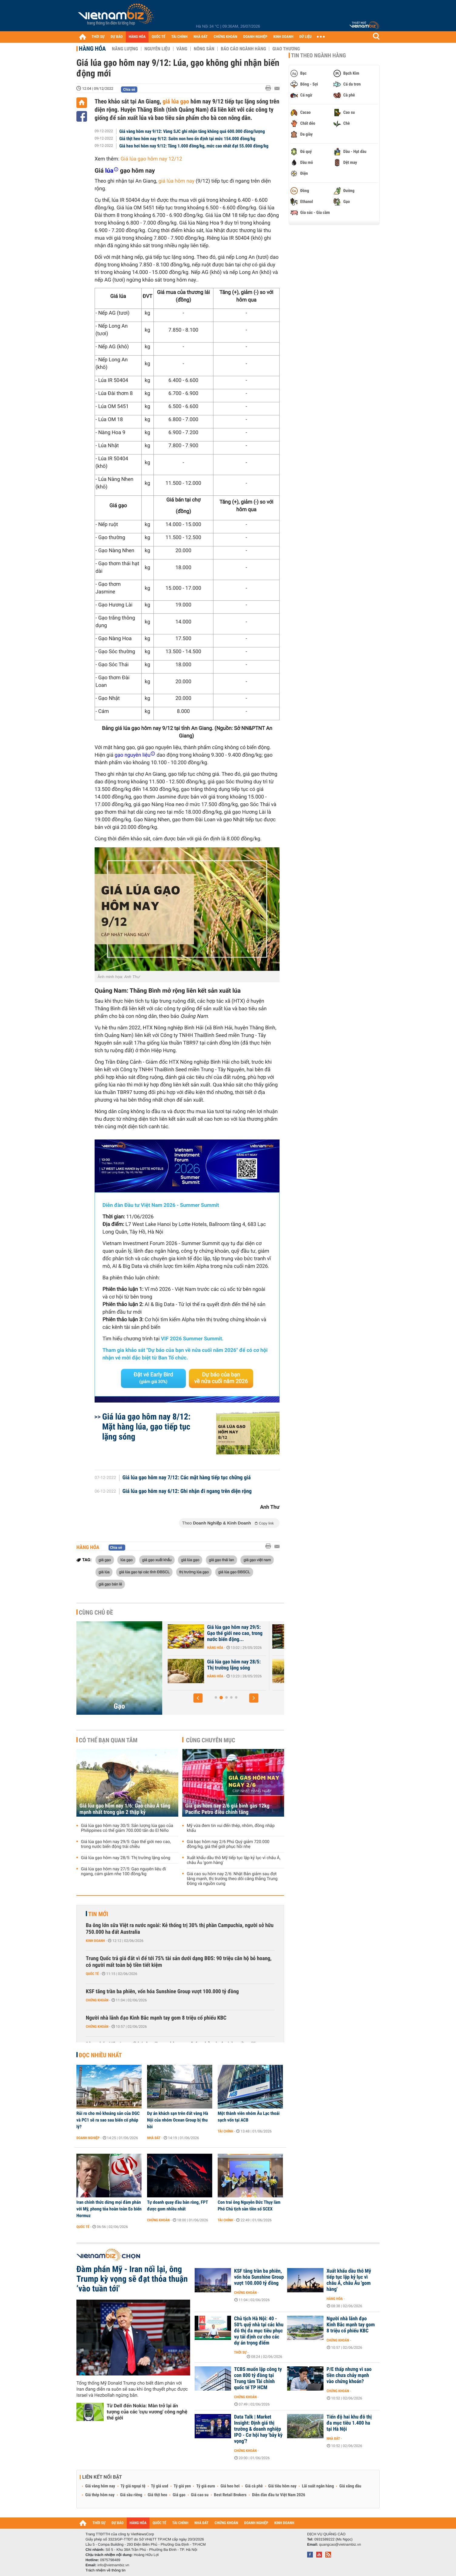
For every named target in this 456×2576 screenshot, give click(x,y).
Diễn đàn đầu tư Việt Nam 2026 (278, 2495)
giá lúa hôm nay (176, 181)
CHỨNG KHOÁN (225, 37)
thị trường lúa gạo (194, 1572)
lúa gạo (126, 1559)
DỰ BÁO (117, 37)
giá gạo (105, 1559)
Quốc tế (92, 1974)
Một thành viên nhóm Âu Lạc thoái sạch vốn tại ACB (249, 2117)
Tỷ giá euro (205, 2486)
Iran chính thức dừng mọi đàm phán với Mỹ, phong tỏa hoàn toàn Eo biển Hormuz (109, 2209)
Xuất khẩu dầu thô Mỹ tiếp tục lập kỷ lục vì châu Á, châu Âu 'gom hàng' (233, 1860)
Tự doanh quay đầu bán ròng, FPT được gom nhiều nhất (177, 2206)
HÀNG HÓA (137, 37)
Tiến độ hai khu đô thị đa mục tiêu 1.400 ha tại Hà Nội (349, 2423)
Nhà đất (154, 2138)
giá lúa (104, 1572)
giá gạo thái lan (221, 1559)
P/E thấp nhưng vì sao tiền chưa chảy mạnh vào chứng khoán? (349, 2375)
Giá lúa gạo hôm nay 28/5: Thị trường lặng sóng (125, 1857)
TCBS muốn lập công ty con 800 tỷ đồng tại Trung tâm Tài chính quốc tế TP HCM (258, 2378)
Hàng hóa (92, 48)
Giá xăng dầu (350, 2486)
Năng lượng (125, 49)
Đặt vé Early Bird (153, 1378)
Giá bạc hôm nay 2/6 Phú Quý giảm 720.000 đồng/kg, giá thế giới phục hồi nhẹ (228, 1844)
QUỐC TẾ (158, 37)
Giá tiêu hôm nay (282, 2486)
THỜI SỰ (98, 37)
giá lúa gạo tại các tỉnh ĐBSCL (144, 1572)
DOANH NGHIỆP (255, 37)
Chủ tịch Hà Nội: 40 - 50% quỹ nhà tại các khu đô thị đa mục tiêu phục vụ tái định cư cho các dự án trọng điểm (258, 2331)
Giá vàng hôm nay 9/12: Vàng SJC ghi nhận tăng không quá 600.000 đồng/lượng (192, 131)
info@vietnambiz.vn (113, 2565)
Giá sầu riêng (131, 2495)
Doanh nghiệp (87, 2138)
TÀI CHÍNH (179, 37)
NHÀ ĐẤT (200, 37)
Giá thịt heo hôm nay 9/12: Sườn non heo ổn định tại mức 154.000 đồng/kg (187, 138)
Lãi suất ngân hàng (318, 2486)
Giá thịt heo (157, 2495)
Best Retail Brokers (230, 2495)
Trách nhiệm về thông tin (106, 2570)
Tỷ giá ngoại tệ (133, 2486)
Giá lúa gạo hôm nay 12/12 (151, 159)
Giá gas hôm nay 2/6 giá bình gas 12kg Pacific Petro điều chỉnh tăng (227, 1809)
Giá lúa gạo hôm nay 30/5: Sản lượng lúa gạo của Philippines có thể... (230, 1668)
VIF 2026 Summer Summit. (192, 1339)
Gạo (119, 1706)
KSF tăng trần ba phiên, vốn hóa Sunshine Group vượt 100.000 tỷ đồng (162, 1991)
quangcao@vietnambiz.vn (340, 2544)
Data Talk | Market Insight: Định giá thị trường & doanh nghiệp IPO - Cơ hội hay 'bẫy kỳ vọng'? (258, 2429)
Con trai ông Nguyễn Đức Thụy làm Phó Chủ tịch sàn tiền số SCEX (249, 2206)
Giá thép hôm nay (100, 2495)
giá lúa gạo (176, 101)
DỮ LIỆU (306, 37)
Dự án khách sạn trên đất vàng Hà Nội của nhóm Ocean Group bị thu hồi (177, 2120)
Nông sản (204, 49)
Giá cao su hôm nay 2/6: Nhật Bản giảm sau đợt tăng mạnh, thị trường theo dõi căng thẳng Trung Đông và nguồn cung (232, 1879)
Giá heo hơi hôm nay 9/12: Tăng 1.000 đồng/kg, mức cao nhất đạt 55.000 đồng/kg (194, 146)
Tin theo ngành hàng (318, 55)
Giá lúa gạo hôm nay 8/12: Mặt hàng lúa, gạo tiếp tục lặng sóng (146, 1427)
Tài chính (225, 2131)
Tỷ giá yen (182, 2486)
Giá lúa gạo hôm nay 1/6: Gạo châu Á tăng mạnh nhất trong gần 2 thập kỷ (232, 1633)
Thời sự (240, 2352)
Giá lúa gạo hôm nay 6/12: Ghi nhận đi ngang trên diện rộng (187, 1491)
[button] (198, 1698)
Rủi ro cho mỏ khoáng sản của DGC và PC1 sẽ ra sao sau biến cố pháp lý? (108, 2120)
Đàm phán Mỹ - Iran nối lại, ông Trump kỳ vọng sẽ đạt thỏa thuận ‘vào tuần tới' (132, 2279)
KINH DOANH (283, 37)
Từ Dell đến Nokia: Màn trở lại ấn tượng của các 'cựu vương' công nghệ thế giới (147, 2412)
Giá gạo (179, 2495)
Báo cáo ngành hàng (243, 49)
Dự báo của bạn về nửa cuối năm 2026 (221, 1378)
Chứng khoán (97, 2000)
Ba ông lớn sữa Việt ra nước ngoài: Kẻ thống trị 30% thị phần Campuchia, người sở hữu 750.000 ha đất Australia (179, 1928)
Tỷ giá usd (159, 2486)
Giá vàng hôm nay (100, 2486)
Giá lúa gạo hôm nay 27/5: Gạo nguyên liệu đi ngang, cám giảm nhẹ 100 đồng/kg (123, 1871)
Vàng (181, 49)
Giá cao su (200, 2495)
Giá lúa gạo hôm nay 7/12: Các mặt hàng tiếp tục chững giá (186, 1478)
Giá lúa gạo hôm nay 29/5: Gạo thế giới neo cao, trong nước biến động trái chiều (126, 1844)
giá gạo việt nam (257, 1559)
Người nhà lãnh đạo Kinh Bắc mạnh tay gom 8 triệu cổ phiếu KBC (156, 2018)
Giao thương (286, 49)
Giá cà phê (254, 2486)
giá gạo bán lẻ (110, 1584)
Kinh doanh (95, 1941)
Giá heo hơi (230, 2486)
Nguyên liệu (157, 49)
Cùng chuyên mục (210, 1740)
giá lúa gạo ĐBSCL (234, 1572)
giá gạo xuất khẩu (157, 1559)
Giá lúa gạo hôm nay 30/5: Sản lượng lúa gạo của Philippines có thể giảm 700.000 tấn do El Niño (127, 1828)
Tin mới (98, 1914)
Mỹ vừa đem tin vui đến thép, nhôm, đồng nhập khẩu (231, 1828)
